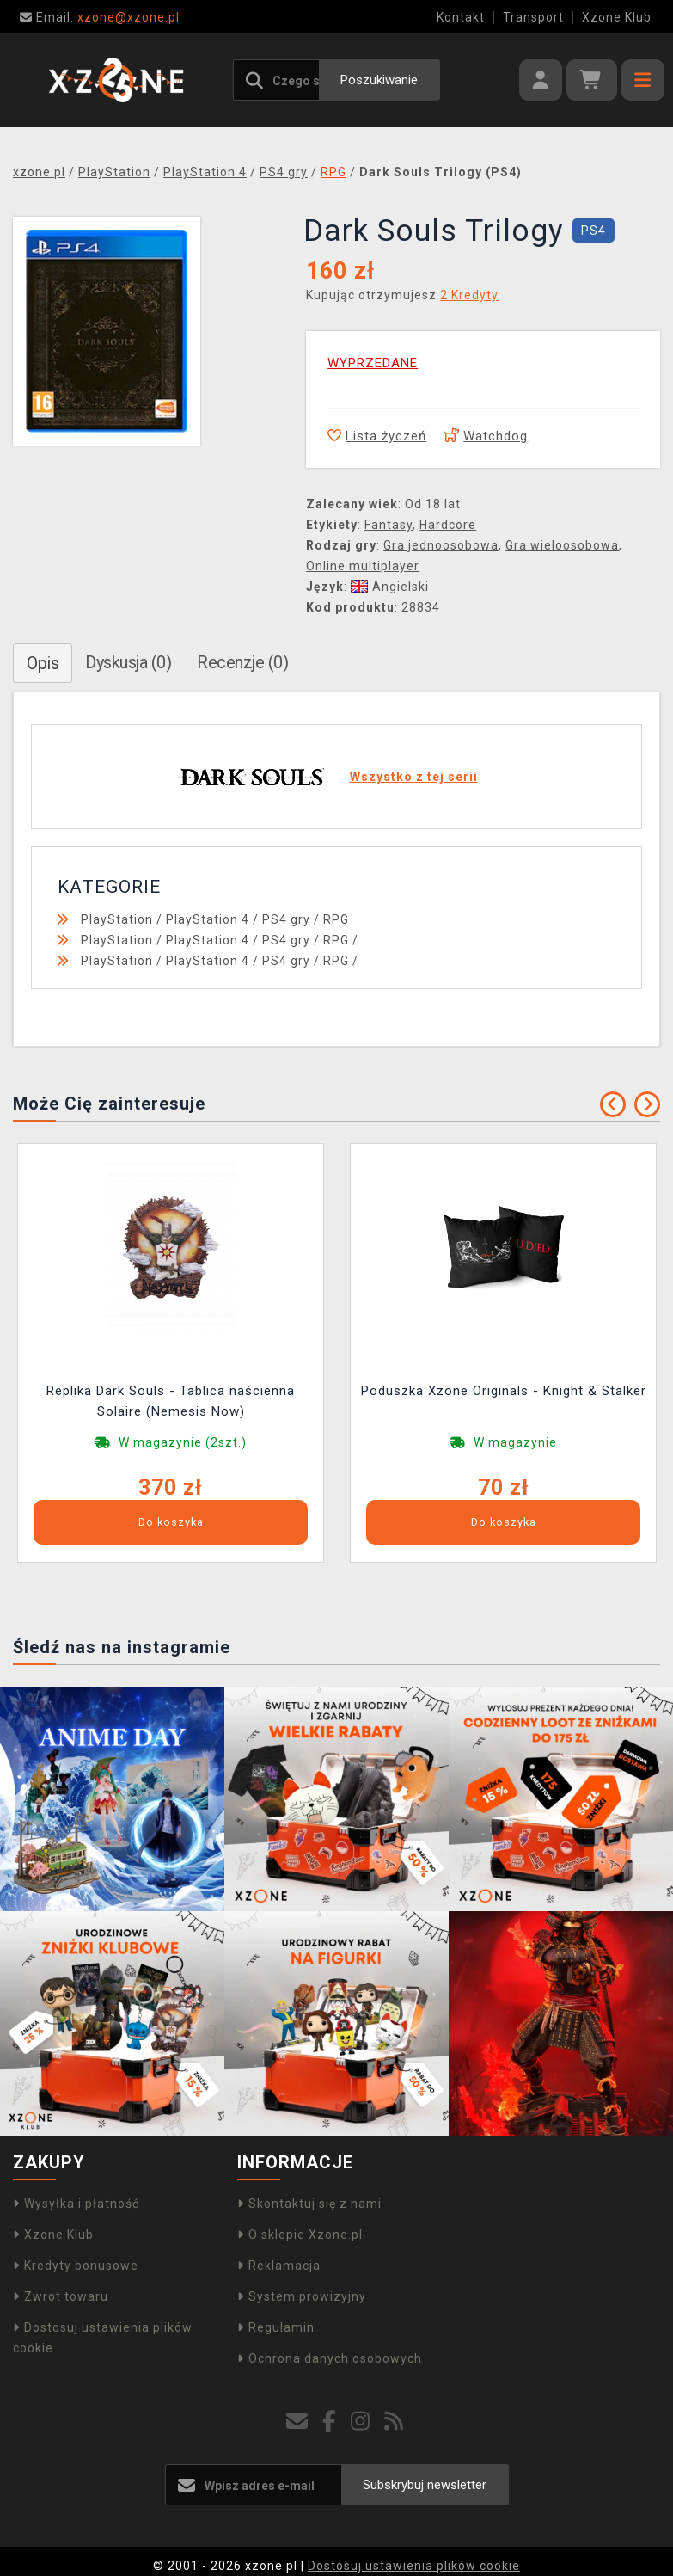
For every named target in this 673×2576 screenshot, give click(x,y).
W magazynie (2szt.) (183, 1442)
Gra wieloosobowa (562, 545)
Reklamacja (279, 2265)
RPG (336, 919)
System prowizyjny (301, 2296)
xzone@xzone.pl (100, 17)
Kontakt (461, 17)
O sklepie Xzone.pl (300, 2234)
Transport (533, 17)
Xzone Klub (617, 17)
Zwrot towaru (60, 2296)
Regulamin (276, 2327)
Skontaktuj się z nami (309, 2203)
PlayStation (117, 919)
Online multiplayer (362, 566)
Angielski (390, 586)
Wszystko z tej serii (414, 777)
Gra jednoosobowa (441, 545)
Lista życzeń (376, 436)
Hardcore (447, 525)
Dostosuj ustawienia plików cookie (414, 2566)
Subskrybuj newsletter (424, 2485)
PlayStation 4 (207, 919)
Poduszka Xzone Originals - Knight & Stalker (503, 1391)
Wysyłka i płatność (76, 2203)
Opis (42, 663)
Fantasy (388, 525)
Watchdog (486, 436)
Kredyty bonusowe (75, 2265)
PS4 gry (286, 919)
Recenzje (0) (242, 662)
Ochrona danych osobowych (329, 2358)
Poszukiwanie (379, 80)
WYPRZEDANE (372, 363)
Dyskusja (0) (128, 662)
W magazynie (515, 1442)
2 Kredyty (469, 295)
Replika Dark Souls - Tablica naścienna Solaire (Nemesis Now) (170, 1401)
